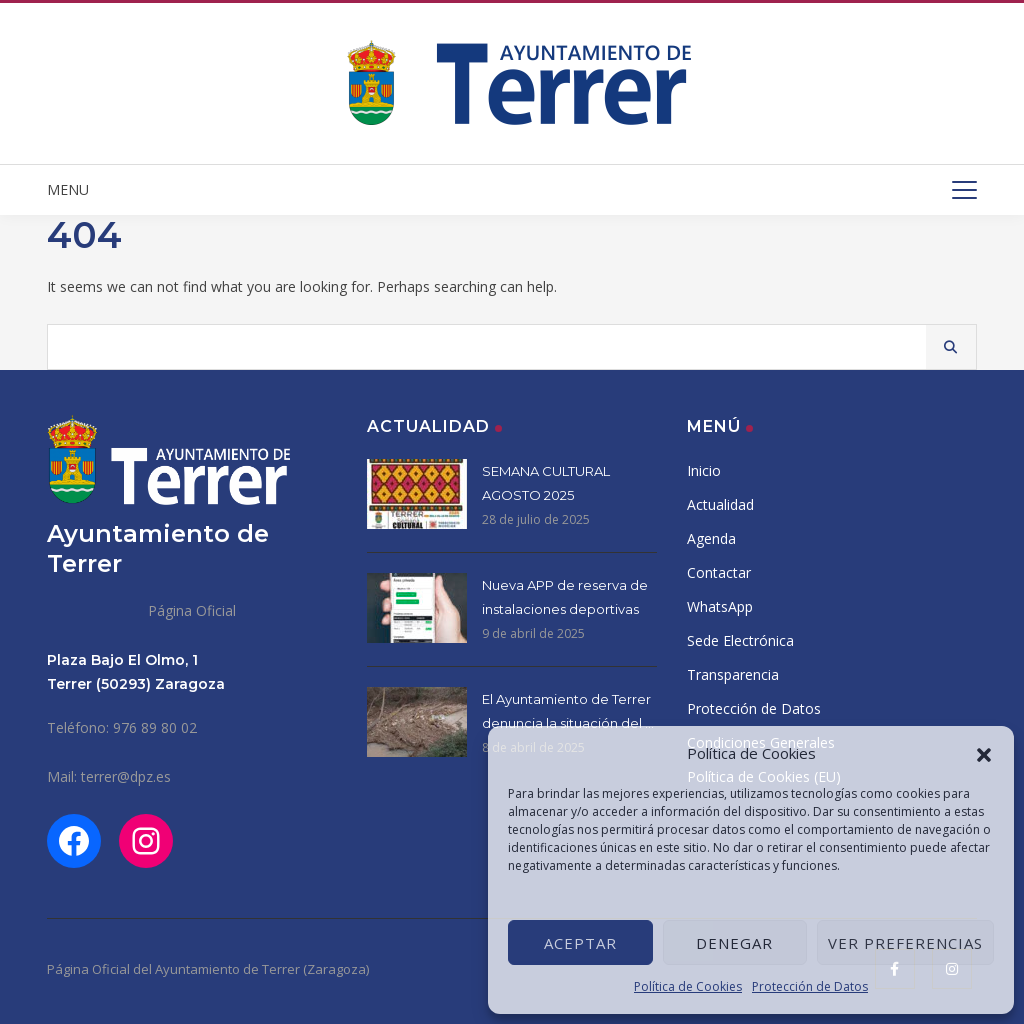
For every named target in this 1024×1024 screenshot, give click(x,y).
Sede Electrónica (740, 640)
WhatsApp (720, 606)
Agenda (711, 538)
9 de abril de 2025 (533, 633)
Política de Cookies (688, 986)
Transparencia (733, 674)
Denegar (734, 943)
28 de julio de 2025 (536, 519)
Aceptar (580, 943)
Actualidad (720, 504)
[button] (984, 753)
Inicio (704, 470)
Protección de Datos (810, 986)
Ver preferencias (905, 943)
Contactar (719, 572)
